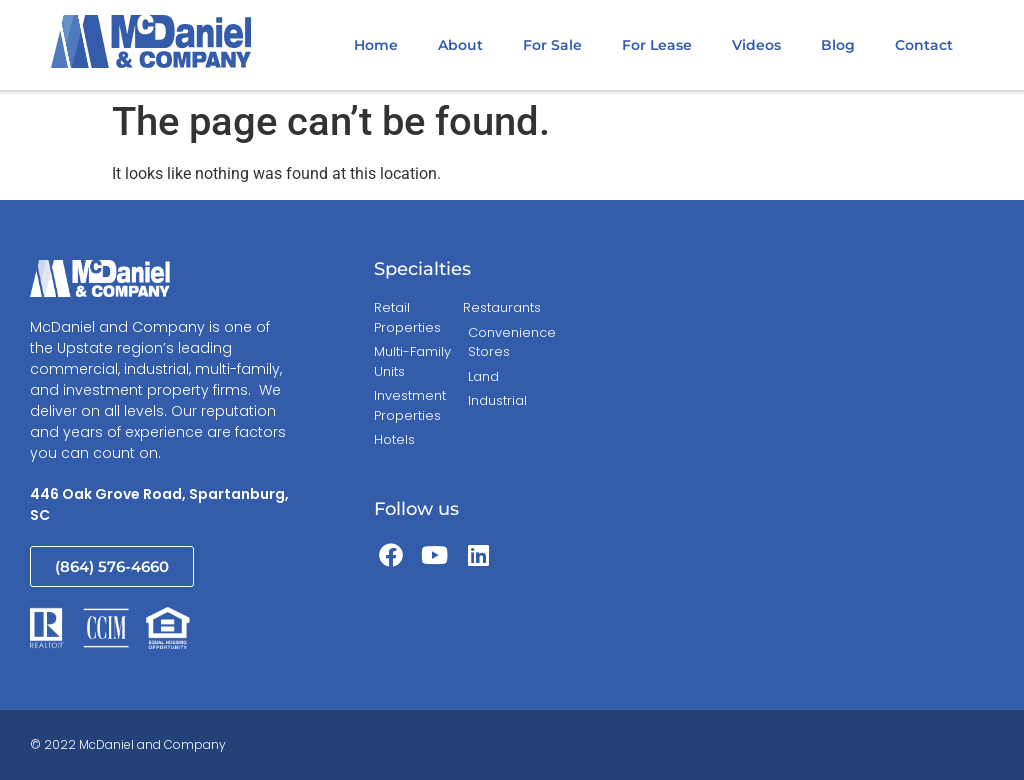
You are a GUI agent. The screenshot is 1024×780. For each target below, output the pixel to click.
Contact (924, 45)
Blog (838, 45)
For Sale (552, 45)
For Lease (657, 45)
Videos (756, 45)
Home (376, 45)
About (460, 45)
